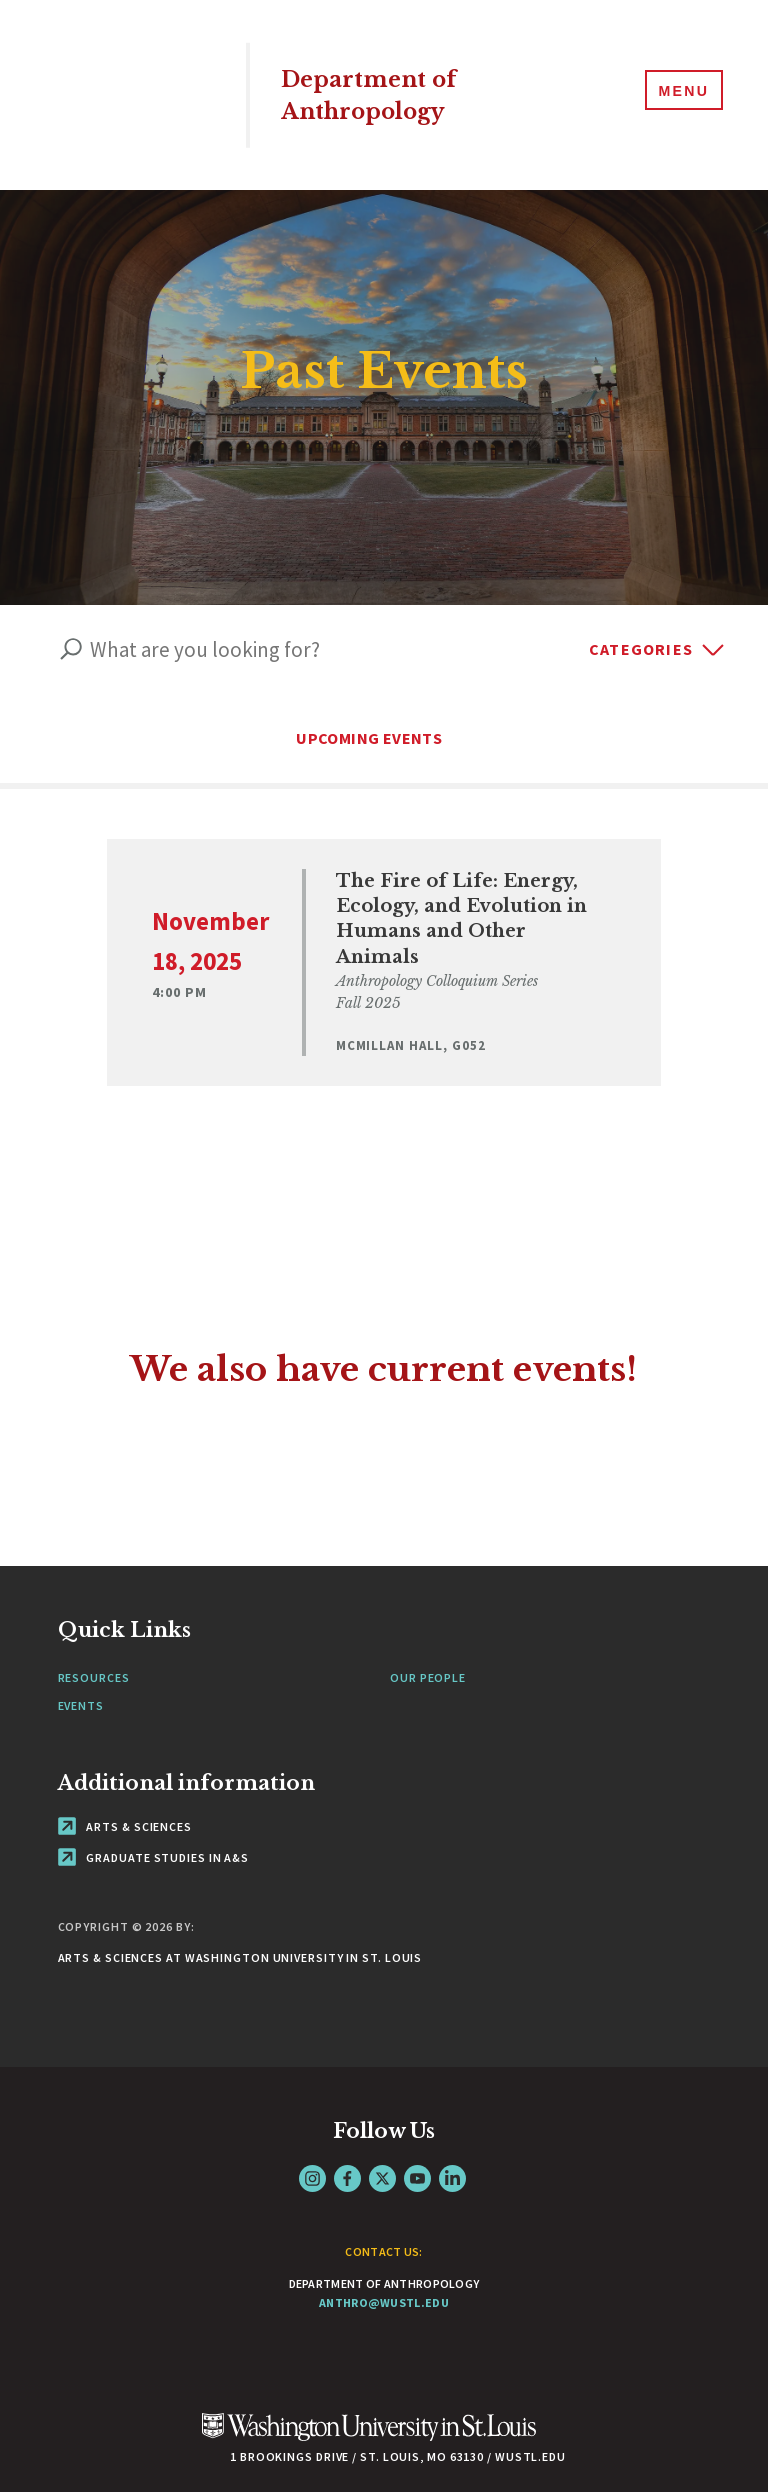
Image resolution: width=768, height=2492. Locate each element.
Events (81, 1679)
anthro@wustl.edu (384, 2277)
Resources (94, 1652)
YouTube (417, 2153)
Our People (428, 1652)
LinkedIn (452, 2153)
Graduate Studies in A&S (154, 1832)
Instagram (312, 2153)
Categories (641, 649)
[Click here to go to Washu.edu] (369, 2412)
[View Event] (384, 950)
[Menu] (678, 94)
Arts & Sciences (125, 1801)
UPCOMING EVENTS (383, 738)
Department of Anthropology (381, 95)
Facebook (347, 2153)
